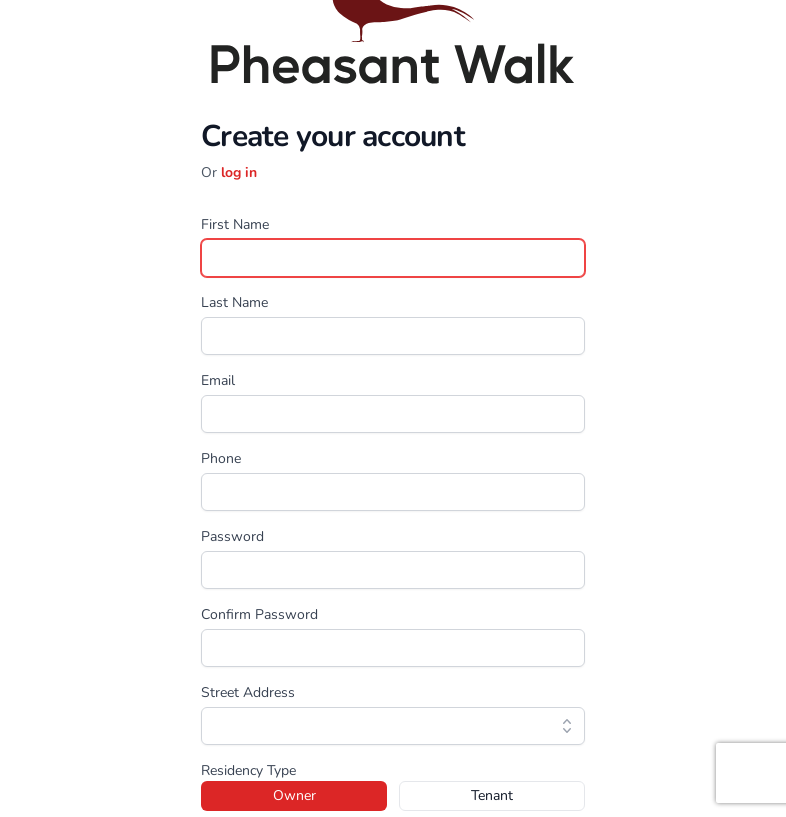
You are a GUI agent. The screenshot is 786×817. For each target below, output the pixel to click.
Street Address (248, 692)
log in (239, 172)
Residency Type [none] (248, 770)
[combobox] (393, 726)
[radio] (294, 796)
